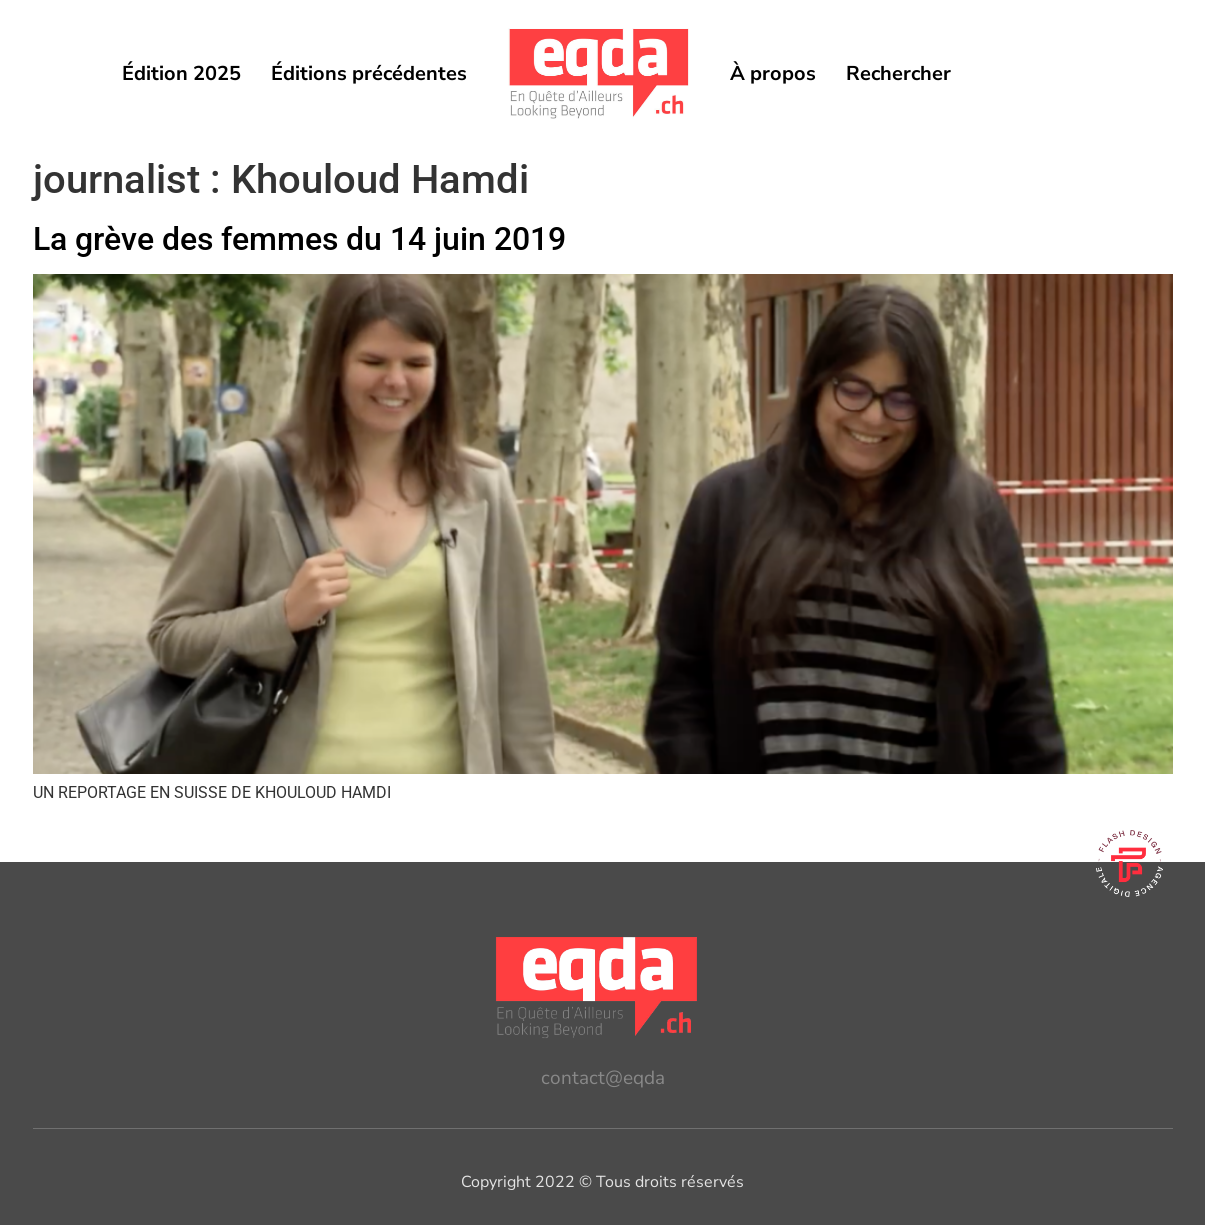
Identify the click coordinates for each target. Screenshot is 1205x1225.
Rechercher (898, 73)
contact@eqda (603, 1078)
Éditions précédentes (369, 73)
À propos (773, 73)
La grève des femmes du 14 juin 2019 (299, 239)
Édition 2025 (181, 73)
